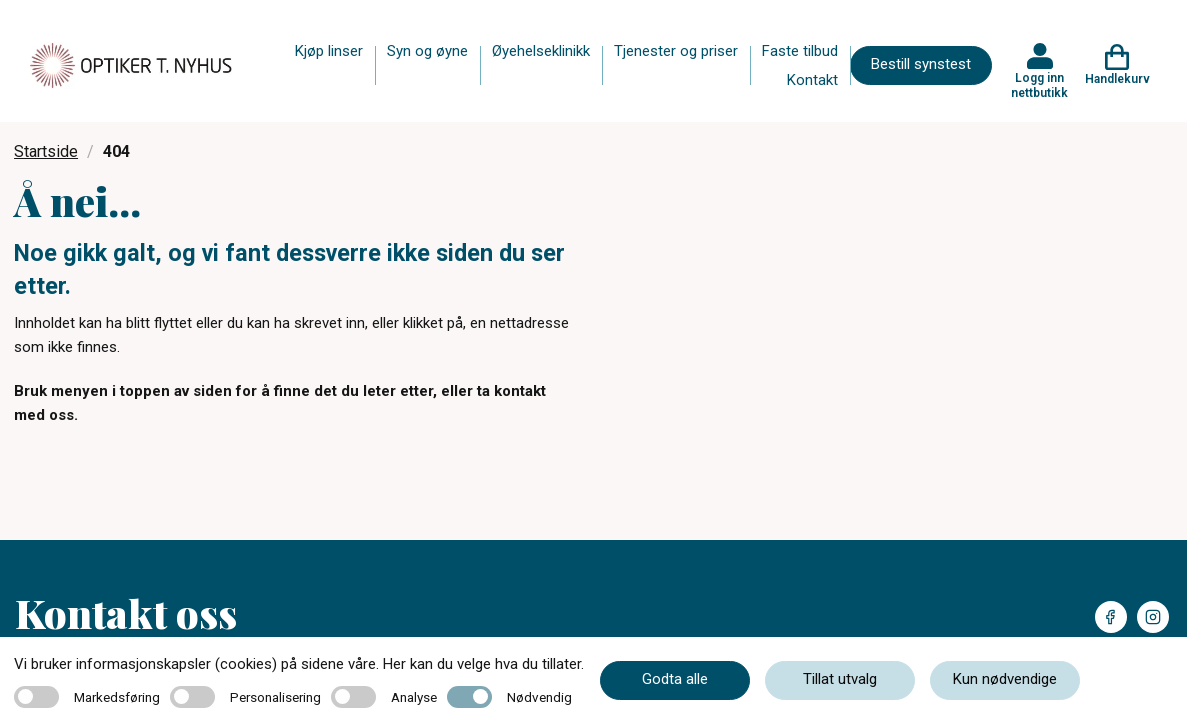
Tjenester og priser (676, 51)
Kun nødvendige (1005, 679)
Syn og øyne (427, 51)
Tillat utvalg (840, 679)
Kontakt (812, 80)
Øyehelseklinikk (541, 51)
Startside (46, 151)
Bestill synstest (921, 64)
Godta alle (675, 679)
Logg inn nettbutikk (1039, 85)
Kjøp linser (329, 51)
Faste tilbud (800, 51)
